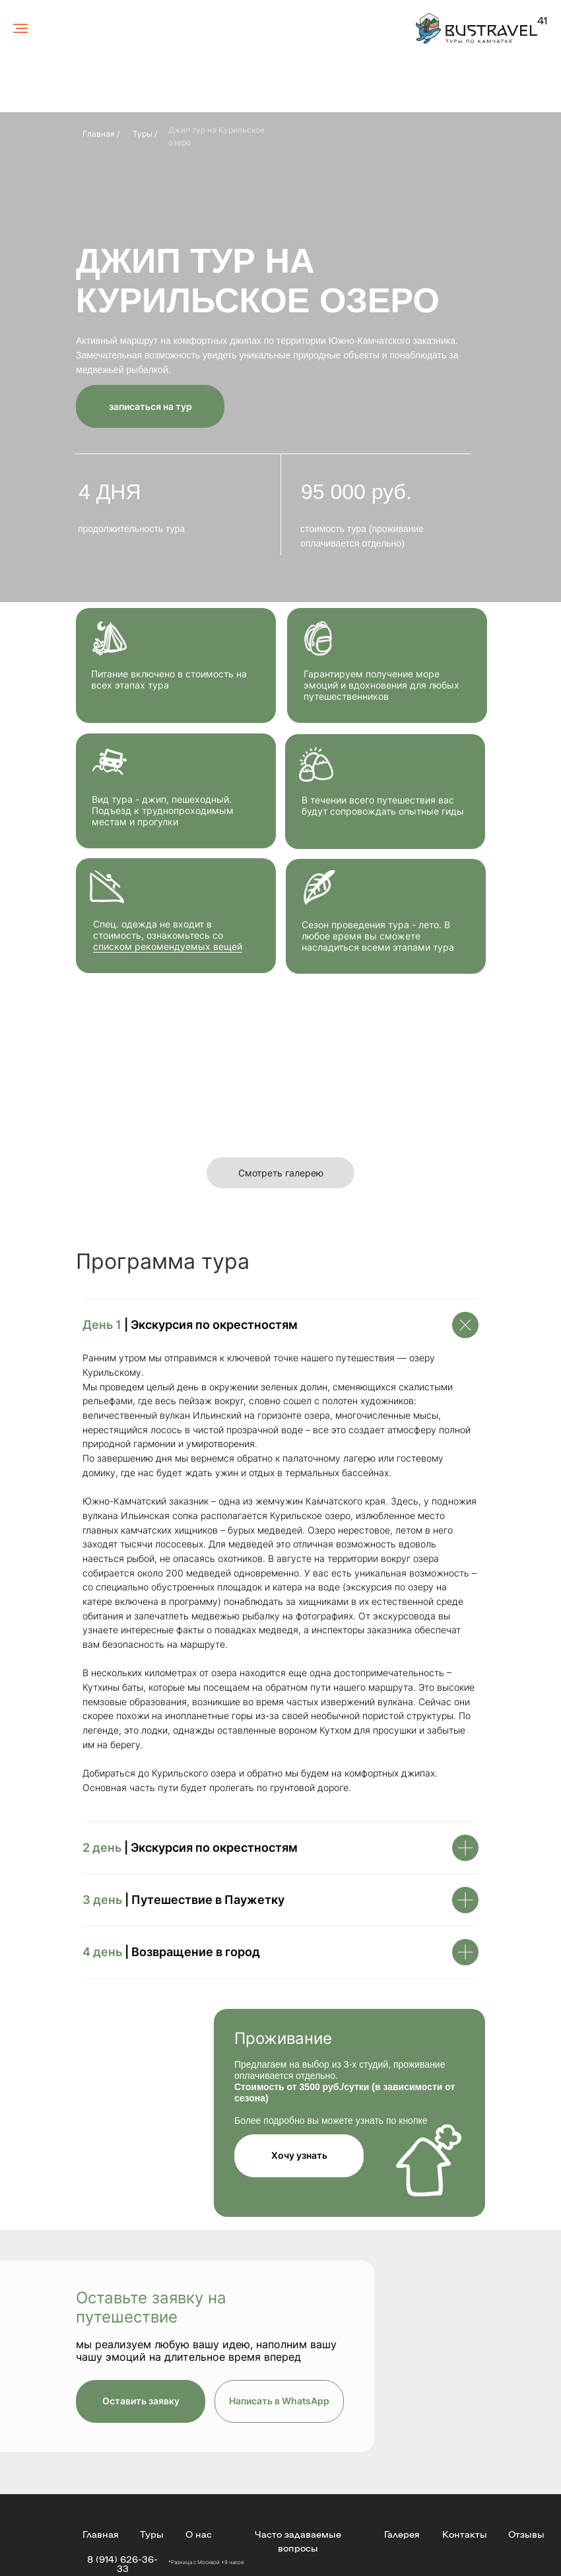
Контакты (464, 2533)
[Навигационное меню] (20, 28)
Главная (100, 2533)
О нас (198, 2533)
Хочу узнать (299, 2155)
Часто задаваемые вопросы (298, 2541)
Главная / (100, 134)
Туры (152, 2533)
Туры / (145, 134)
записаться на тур (150, 406)
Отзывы (526, 2533)
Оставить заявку (141, 2400)
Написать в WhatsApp (279, 2400)
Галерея (402, 2533)
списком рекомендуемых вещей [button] (167, 946)
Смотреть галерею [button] (280, 1172)
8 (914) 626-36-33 (122, 2563)
